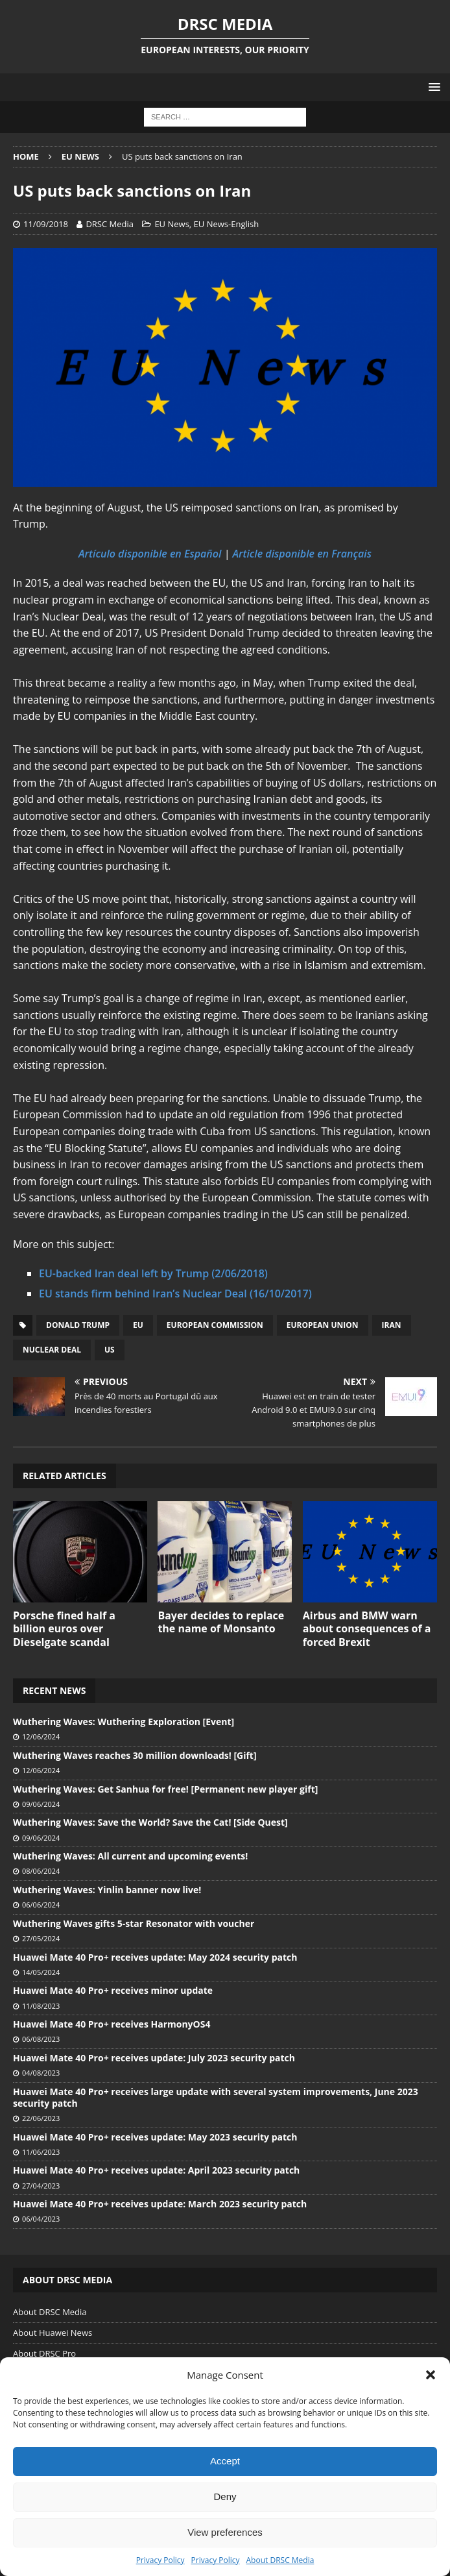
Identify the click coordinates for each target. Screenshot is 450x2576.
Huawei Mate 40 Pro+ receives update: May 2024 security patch (155, 1957)
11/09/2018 (45, 224)
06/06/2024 (41, 1904)
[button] (430, 2374)
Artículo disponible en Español (149, 553)
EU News (171, 224)
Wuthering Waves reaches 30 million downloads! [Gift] (135, 1755)
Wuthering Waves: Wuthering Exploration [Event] (123, 1721)
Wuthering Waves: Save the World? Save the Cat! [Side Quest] (150, 1822)
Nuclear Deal (52, 1349)
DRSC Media (110, 224)
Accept (225, 2460)
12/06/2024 (41, 1736)
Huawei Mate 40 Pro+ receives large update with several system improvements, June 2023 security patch (215, 2097)
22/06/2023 (41, 2118)
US (109, 1349)
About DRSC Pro (44, 2353)
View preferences (225, 2532)
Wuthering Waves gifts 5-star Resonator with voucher (133, 1923)
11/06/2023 (41, 2152)
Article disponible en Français (301, 553)
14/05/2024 (41, 1972)
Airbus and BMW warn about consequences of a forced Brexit (367, 1629)
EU (138, 1325)
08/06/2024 (41, 1871)
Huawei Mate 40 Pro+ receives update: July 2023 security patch (154, 2058)
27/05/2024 (41, 1938)
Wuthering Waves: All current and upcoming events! (130, 1856)
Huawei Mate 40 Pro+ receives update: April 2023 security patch (156, 2170)
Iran (391, 1325)
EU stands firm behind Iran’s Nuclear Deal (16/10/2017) (175, 1293)
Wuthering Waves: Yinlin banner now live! (107, 1889)
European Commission (215, 1325)
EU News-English (226, 224)
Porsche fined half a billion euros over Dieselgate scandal (64, 1629)
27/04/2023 (41, 2185)
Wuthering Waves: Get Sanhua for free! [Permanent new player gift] (165, 1789)
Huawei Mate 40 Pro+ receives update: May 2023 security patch (155, 2137)
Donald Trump (78, 1325)
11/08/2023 (41, 2006)
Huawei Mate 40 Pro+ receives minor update (113, 1990)
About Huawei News (52, 2332)
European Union (323, 1325)
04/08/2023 (41, 2073)
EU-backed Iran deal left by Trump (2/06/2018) (153, 1273)
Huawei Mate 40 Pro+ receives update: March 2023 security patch (160, 2204)
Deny (224, 2496)
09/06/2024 (41, 1804)
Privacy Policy (160, 2560)
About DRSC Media (280, 2560)
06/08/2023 (41, 2039)
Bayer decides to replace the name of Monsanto (221, 1622)
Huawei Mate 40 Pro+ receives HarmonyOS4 (111, 2024)
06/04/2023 (41, 2219)
